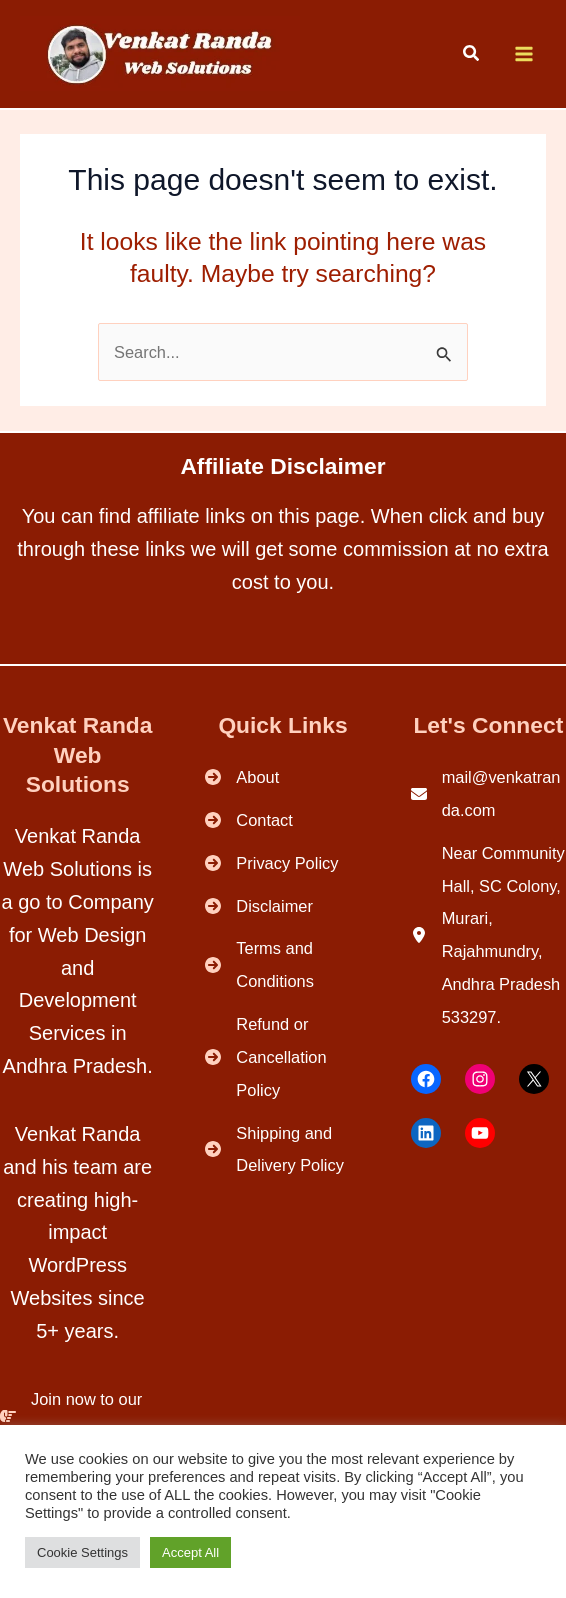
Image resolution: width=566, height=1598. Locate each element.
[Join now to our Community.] (77, 1416)
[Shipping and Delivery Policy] (282, 1150)
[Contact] (249, 820)
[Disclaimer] (259, 906)
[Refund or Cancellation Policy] (282, 1057)
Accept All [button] (190, 1552)
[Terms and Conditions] (282, 965)
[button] (472, 56)
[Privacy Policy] (271, 863)
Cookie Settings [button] (82, 1552)
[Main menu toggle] (523, 54)
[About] (242, 777)
